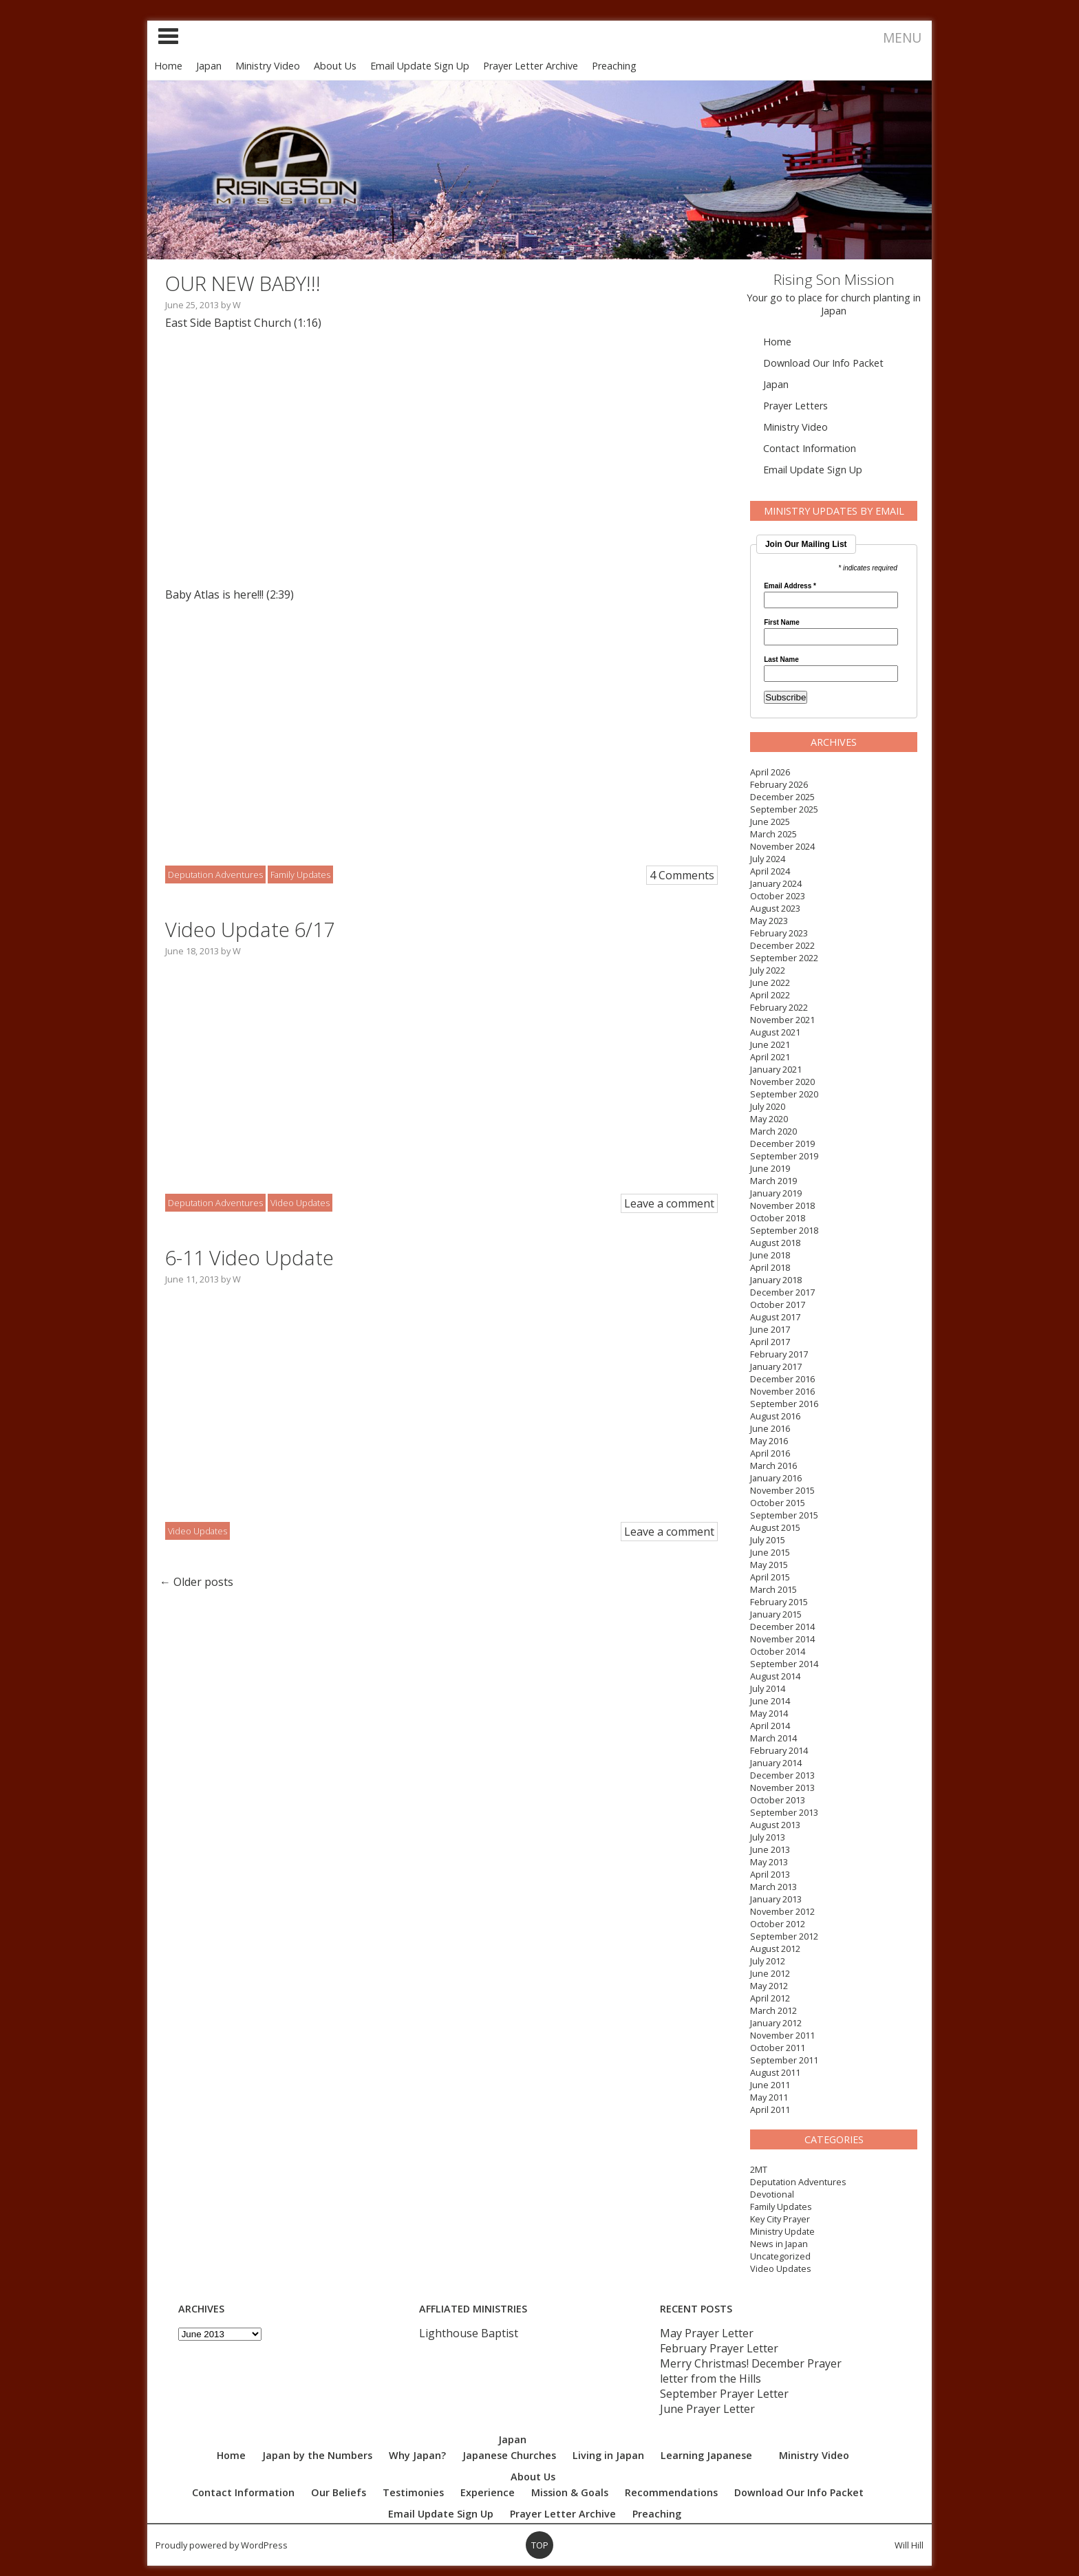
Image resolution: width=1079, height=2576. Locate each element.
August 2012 (775, 1948)
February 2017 (779, 1354)
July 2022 (767, 970)
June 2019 (770, 1168)
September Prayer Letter (724, 2393)
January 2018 (776, 1280)
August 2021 (775, 1032)
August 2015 (775, 1527)
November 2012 (782, 1911)
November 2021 (782, 1019)
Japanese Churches (509, 2455)
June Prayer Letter (707, 2408)
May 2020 (769, 1119)
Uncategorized (780, 2256)
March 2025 (773, 834)
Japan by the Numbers (317, 2455)
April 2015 (770, 1577)
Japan (209, 65)
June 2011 (770, 2085)
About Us (335, 65)
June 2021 (770, 1044)
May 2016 (769, 1441)
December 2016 (782, 1379)
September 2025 (784, 809)
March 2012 (773, 2010)
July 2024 (767, 858)
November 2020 (782, 1081)
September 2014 (784, 1663)
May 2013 (769, 1862)
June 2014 (770, 1701)
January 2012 (776, 2023)
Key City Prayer (780, 2219)
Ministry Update (782, 2231)
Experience (487, 2492)
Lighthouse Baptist (468, 2333)
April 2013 (770, 1874)
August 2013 (775, 1824)
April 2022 (770, 995)
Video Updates (780, 2268)
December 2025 (782, 797)
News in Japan (779, 2243)
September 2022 (784, 958)
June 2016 (770, 1428)
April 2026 (770, 772)
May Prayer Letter (707, 2333)
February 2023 (779, 933)
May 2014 (769, 1713)
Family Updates (781, 2206)
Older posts (196, 1581)
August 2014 (775, 1676)
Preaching (614, 65)
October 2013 (777, 1800)
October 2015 (777, 1502)
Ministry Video (267, 65)
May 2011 (769, 2097)
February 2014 (779, 1750)
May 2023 (769, 920)
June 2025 (770, 821)
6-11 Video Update (249, 1257)
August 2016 (775, 1416)
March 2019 (773, 1180)
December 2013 (782, 1775)
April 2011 (770, 2109)
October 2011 (777, 2047)
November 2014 (782, 1639)
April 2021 (770, 1057)
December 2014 (782, 1626)
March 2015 (773, 1589)
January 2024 (776, 883)
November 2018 (782, 1205)
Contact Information (809, 448)
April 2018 (770, 1267)
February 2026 (779, 784)
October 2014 (777, 1651)
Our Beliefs (338, 2492)
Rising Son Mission (834, 279)
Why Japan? (417, 2455)
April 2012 (770, 1998)
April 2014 (770, 1725)
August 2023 (775, 908)
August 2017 (775, 1317)
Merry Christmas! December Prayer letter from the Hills (751, 2371)
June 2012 (770, 1973)
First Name (782, 622)
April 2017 (770, 1341)
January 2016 (776, 1478)
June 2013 (770, 1849)
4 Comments (682, 875)
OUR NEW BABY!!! (243, 283)
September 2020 (784, 1094)
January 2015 (776, 1614)
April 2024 (770, 871)
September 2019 (784, 1156)
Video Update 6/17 (249, 929)
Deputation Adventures (798, 2182)
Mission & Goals (569, 2492)
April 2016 (770, 1453)
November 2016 (782, 1391)
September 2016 (784, 1403)
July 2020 (767, 1106)
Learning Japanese (706, 2455)
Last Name (781, 659)
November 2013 (782, 1787)
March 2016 (773, 1465)
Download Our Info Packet (823, 362)
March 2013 (773, 1886)
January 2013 (776, 1899)
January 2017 (776, 1366)
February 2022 (779, 1007)
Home (168, 65)
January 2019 (776, 1193)
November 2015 (782, 1490)
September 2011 (784, 2060)
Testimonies (413, 2492)
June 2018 (770, 1255)
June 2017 (770, 1329)
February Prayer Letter (719, 2348)
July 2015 (767, 1540)
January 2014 (776, 1763)
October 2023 (777, 896)
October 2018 (777, 1218)
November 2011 (782, 2035)
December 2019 (782, 1143)
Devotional (772, 2194)
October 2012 (777, 1924)
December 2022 (782, 945)
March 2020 (773, 1131)
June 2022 (770, 982)
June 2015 (770, 1552)
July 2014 (767, 1688)
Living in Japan (608, 2455)
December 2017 (782, 1292)
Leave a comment (669, 1203)
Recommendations (671, 2492)
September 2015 (784, 1515)
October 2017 (777, 1304)
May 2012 (769, 1985)
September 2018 (784, 1230)
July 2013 (767, 1837)
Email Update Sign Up (419, 65)
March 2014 (773, 1738)
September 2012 (784, 1936)
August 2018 (775, 1242)
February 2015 (779, 1602)
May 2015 (769, 1564)
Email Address (790, 586)
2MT (758, 2169)
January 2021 (776, 1069)
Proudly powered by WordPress (222, 2545)
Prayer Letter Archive (530, 65)
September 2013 (784, 1812)
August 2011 (775, 2072)
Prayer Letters (795, 405)
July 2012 (767, 1961)
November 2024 (782, 846)
